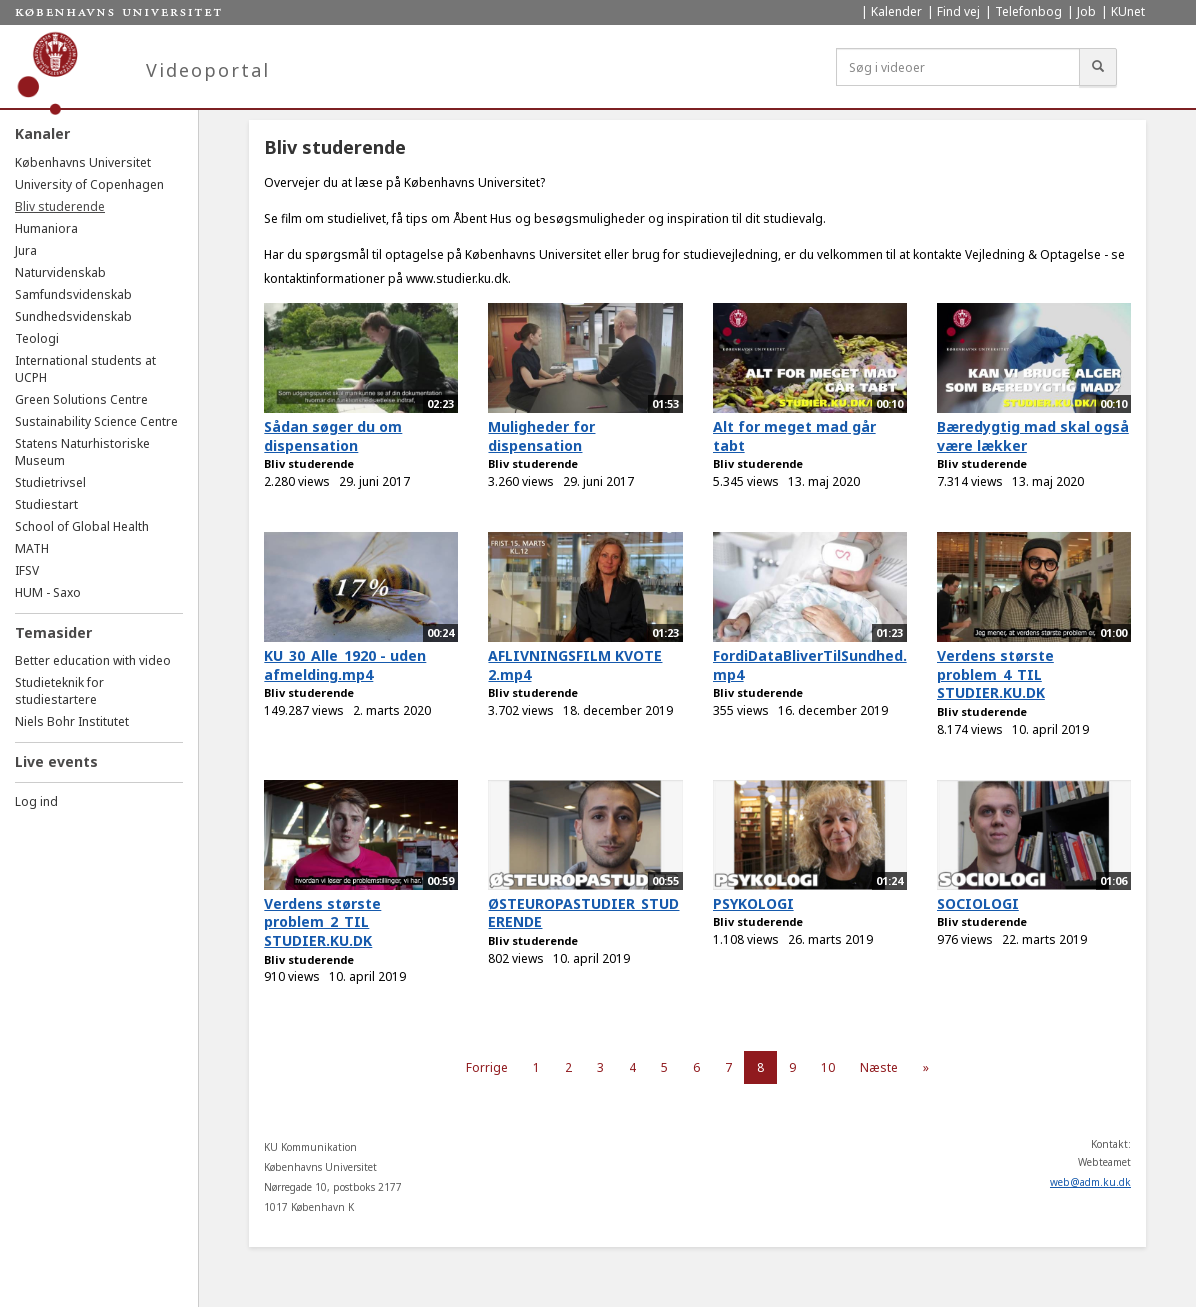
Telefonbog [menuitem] (1028, 11)
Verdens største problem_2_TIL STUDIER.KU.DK (322, 922)
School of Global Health (82, 526)
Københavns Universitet (83, 162)
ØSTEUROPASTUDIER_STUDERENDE (583, 913)
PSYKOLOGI (753, 903)
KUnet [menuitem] (1128, 11)
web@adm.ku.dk (1090, 1182)
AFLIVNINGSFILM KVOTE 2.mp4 (575, 665)
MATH (32, 548)
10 (828, 1067)
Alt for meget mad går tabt (794, 436)
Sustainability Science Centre (96, 421)
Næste (879, 1067)
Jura (26, 250)
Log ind (36, 801)
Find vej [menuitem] (958, 11)
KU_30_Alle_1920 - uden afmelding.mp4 (345, 665)
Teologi (37, 338)
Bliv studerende (60, 206)
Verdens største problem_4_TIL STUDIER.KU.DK (995, 674)
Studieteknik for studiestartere (59, 691)
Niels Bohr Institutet (72, 721)
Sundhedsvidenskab (73, 316)
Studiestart (46, 504)
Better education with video (93, 660)
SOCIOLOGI (978, 903)
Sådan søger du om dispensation (333, 436)
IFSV (27, 570)
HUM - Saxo (48, 592)
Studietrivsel (50, 482)
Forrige (487, 1067)
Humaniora (46, 228)
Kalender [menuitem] (896, 11)
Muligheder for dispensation (541, 436)
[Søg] (1098, 67)
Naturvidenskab (60, 272)
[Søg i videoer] (958, 67)
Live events (56, 761)
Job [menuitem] (1086, 11)
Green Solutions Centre (81, 399)
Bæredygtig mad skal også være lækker (1033, 436)
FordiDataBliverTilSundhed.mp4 (810, 665)
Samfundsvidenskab (73, 294)
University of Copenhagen (89, 184)
